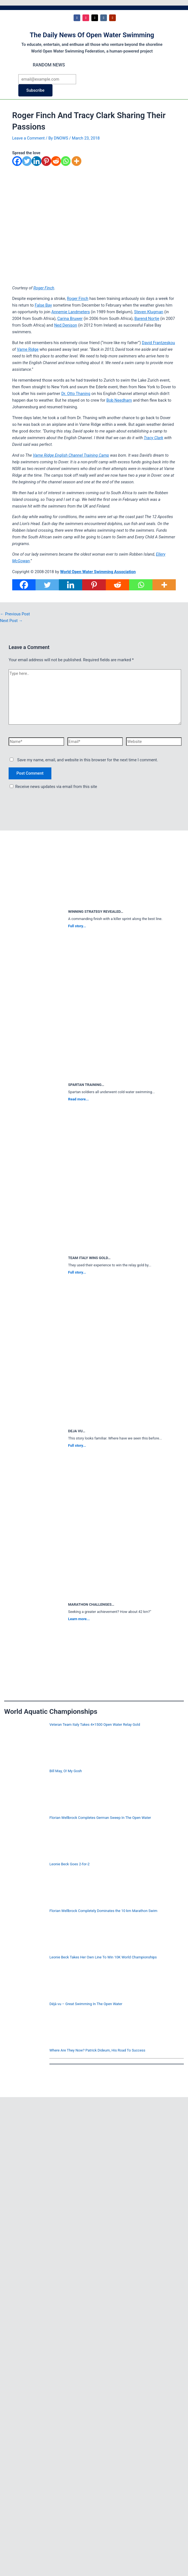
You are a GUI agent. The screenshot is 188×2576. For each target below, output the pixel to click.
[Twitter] (27, 163)
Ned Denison (65, 325)
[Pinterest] (46, 163)
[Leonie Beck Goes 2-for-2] (25, 1883)
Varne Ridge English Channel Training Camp (71, 455)
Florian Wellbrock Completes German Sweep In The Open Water (100, 1818)
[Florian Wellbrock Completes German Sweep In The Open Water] (25, 1836)
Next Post (11, 620)
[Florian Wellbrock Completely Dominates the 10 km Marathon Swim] (25, 1929)
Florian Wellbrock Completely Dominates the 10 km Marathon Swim (103, 1911)
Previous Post (15, 613)
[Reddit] (56, 163)
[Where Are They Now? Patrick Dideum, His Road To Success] (25, 2069)
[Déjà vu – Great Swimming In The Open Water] (25, 2023)
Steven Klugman (148, 311)
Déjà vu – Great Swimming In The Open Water (85, 2004)
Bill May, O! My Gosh (65, 1771)
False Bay (43, 305)
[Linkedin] (36, 163)
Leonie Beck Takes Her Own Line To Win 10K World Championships (103, 1957)
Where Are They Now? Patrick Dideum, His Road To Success (97, 2050)
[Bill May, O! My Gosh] (25, 1790)
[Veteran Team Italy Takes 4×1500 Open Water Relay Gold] (25, 1743)
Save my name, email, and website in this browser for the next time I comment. (87, 759)
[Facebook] (17, 163)
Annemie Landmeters (70, 311)
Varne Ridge (28, 349)
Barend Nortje (146, 318)
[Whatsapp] (66, 163)
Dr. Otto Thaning (76, 393)
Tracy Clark (153, 437)
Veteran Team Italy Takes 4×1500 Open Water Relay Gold (94, 1724)
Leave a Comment (28, 138)
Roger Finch (43, 287)
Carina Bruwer (69, 318)
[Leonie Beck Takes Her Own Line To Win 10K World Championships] (25, 1976)
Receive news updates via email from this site (53, 786)
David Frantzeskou (158, 342)
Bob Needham (119, 400)
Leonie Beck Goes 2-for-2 (69, 1864)
